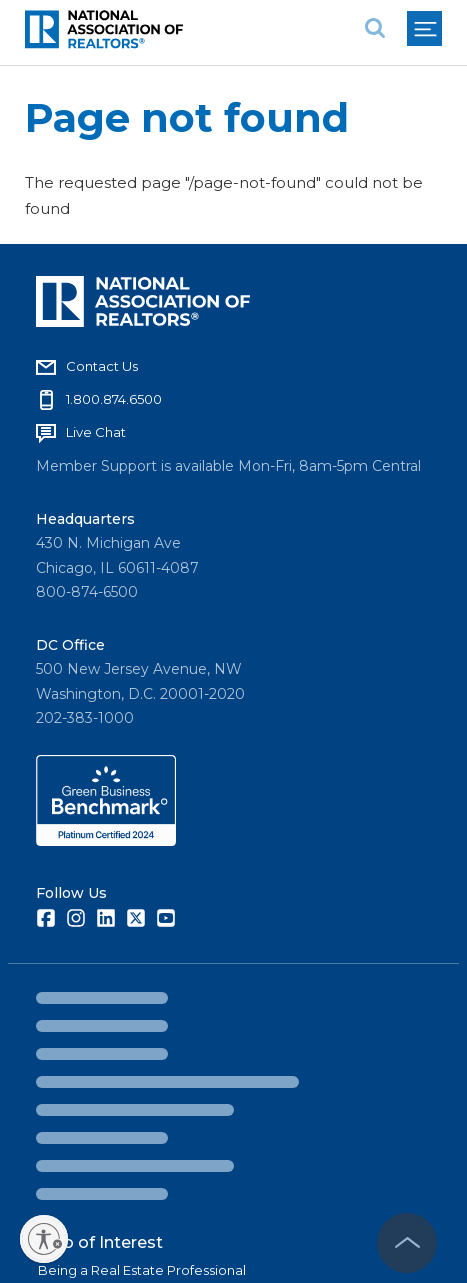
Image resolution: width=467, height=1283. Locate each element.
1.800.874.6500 (114, 399)
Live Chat (96, 432)
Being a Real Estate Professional (142, 1270)
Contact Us (102, 366)
